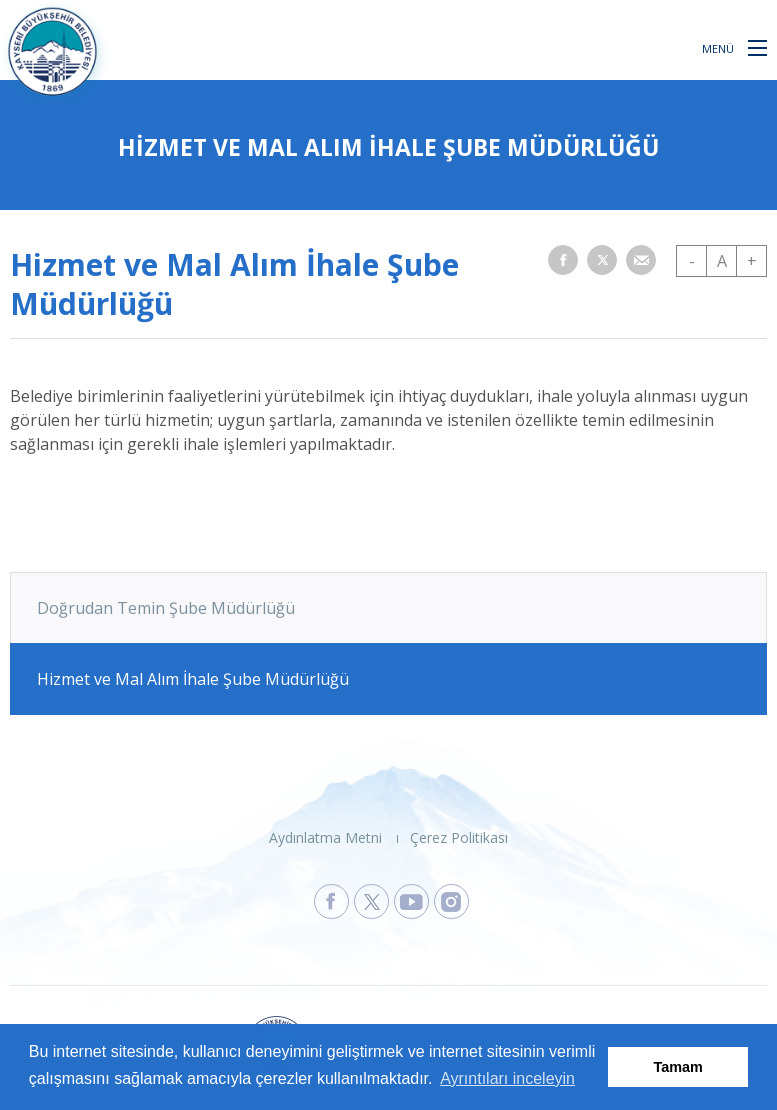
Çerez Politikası (459, 837)
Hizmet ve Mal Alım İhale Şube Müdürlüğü (193, 679)
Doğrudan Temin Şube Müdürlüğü (166, 608)
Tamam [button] (678, 1067)
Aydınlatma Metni (325, 837)
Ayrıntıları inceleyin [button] (507, 1078)
